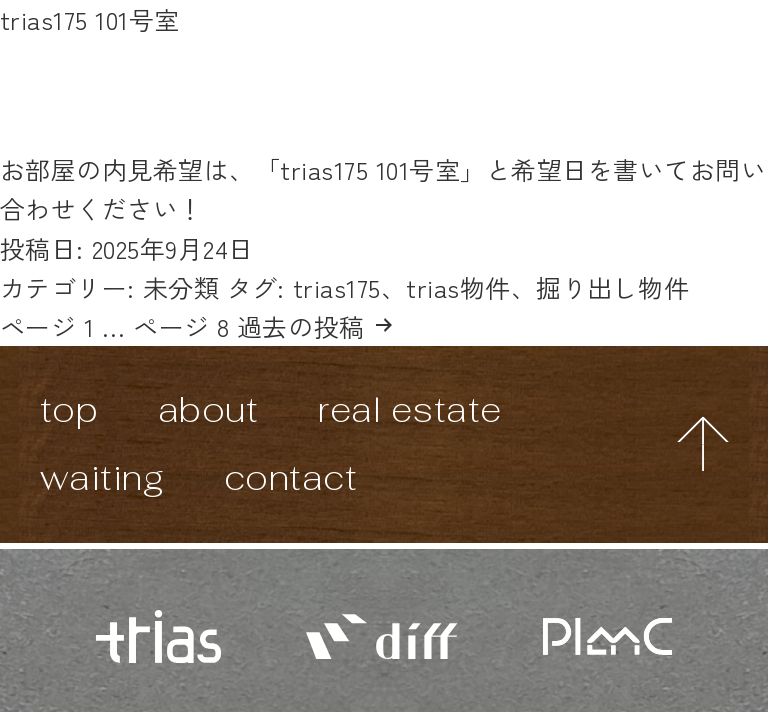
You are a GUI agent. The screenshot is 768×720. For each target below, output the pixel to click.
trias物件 (458, 287)
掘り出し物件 (612, 287)
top (69, 409)
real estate (410, 409)
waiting (102, 477)
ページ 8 (181, 326)
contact (291, 477)
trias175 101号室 (90, 19)
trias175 (337, 287)
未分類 (181, 287)
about (208, 409)
